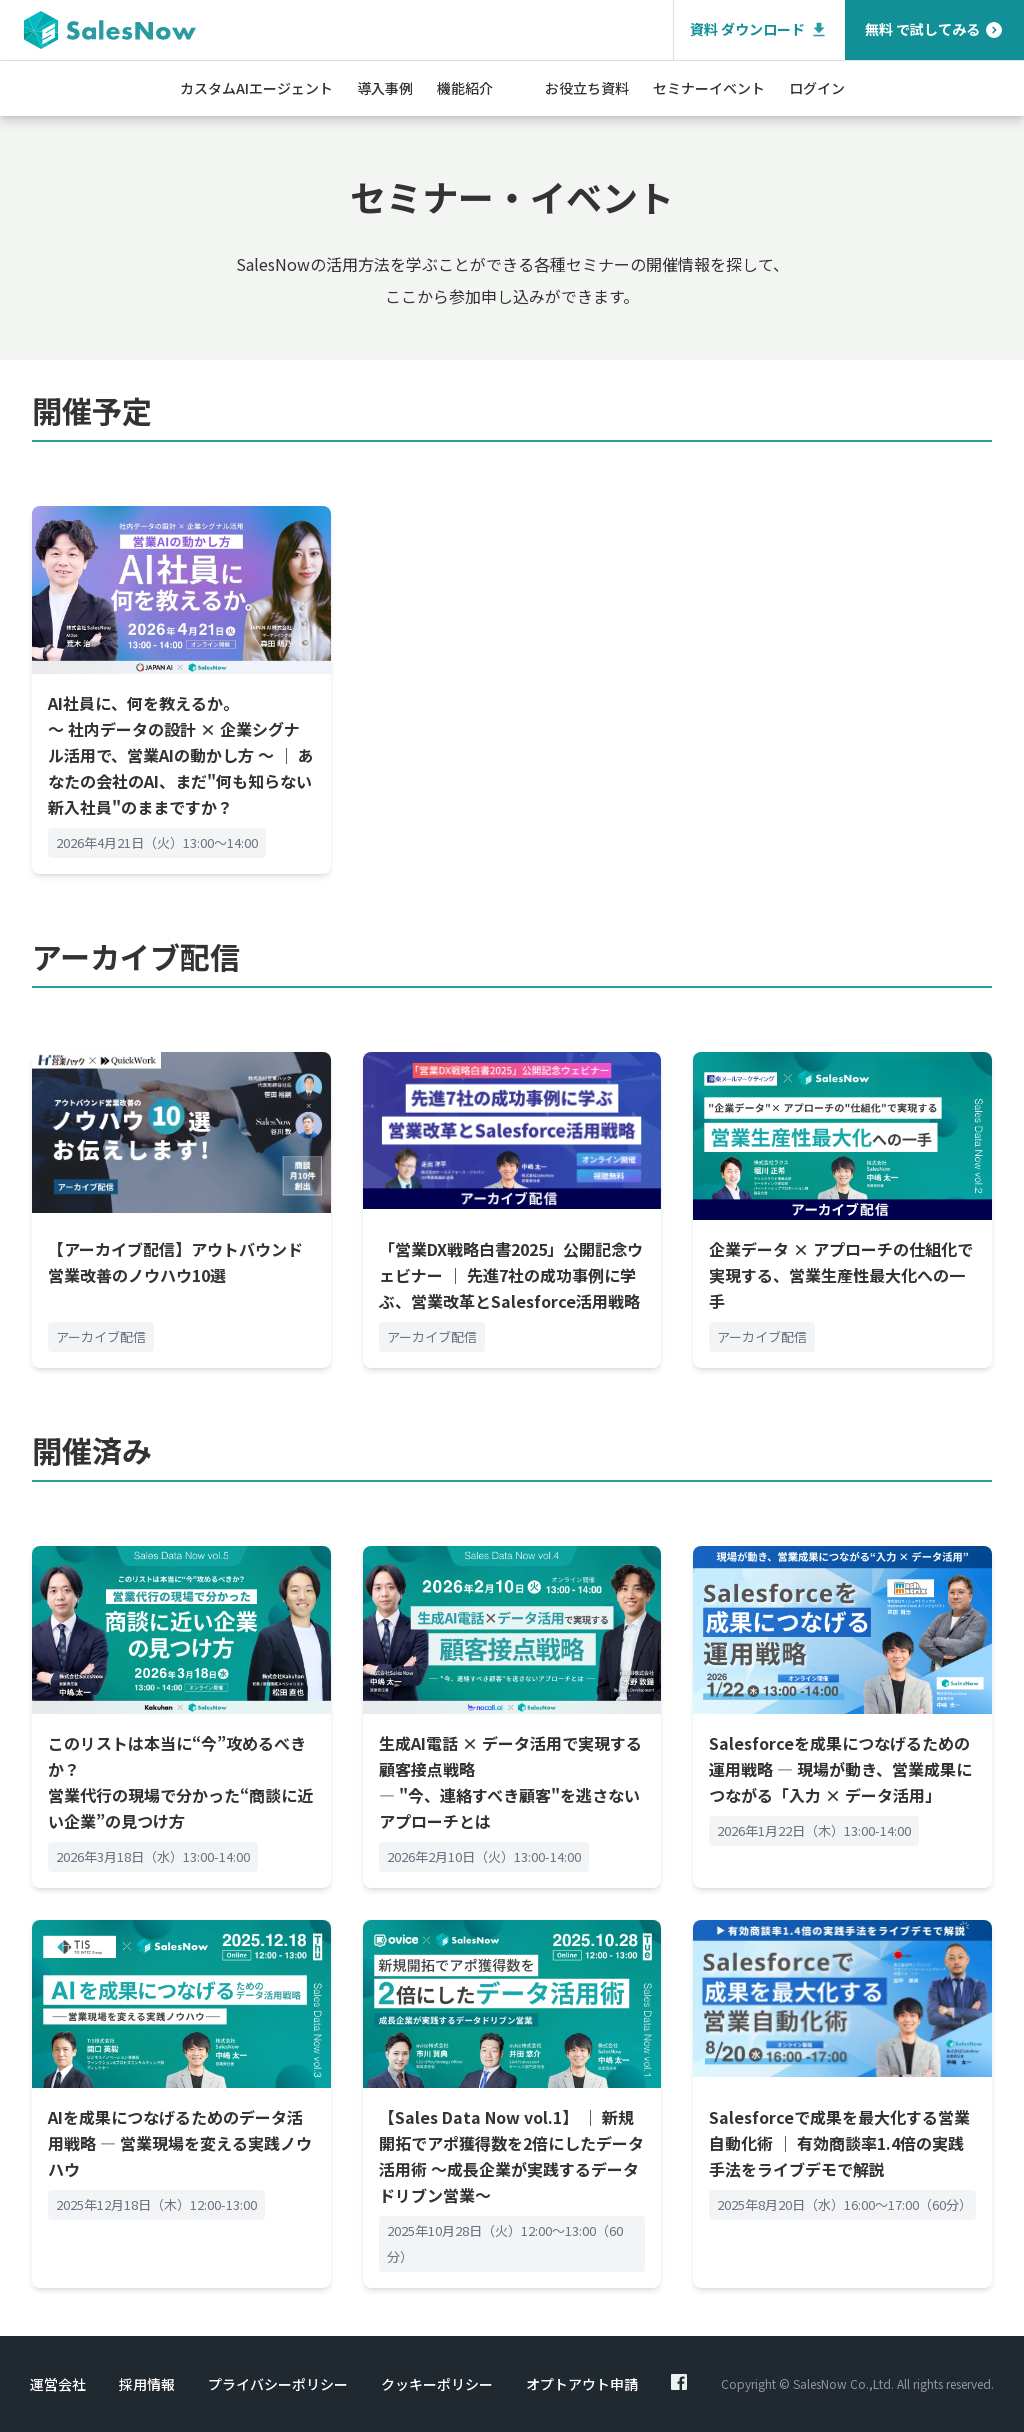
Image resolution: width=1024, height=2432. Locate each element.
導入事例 (385, 88)
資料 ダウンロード (759, 29)
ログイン (817, 88)
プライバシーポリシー (278, 2384)
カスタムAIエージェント (256, 88)
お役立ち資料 (587, 88)
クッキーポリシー (437, 2384)
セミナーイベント (709, 88)
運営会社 (58, 2384)
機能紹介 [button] (465, 88)
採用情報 (147, 2384)
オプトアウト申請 (582, 2384)
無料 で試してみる (934, 29)
